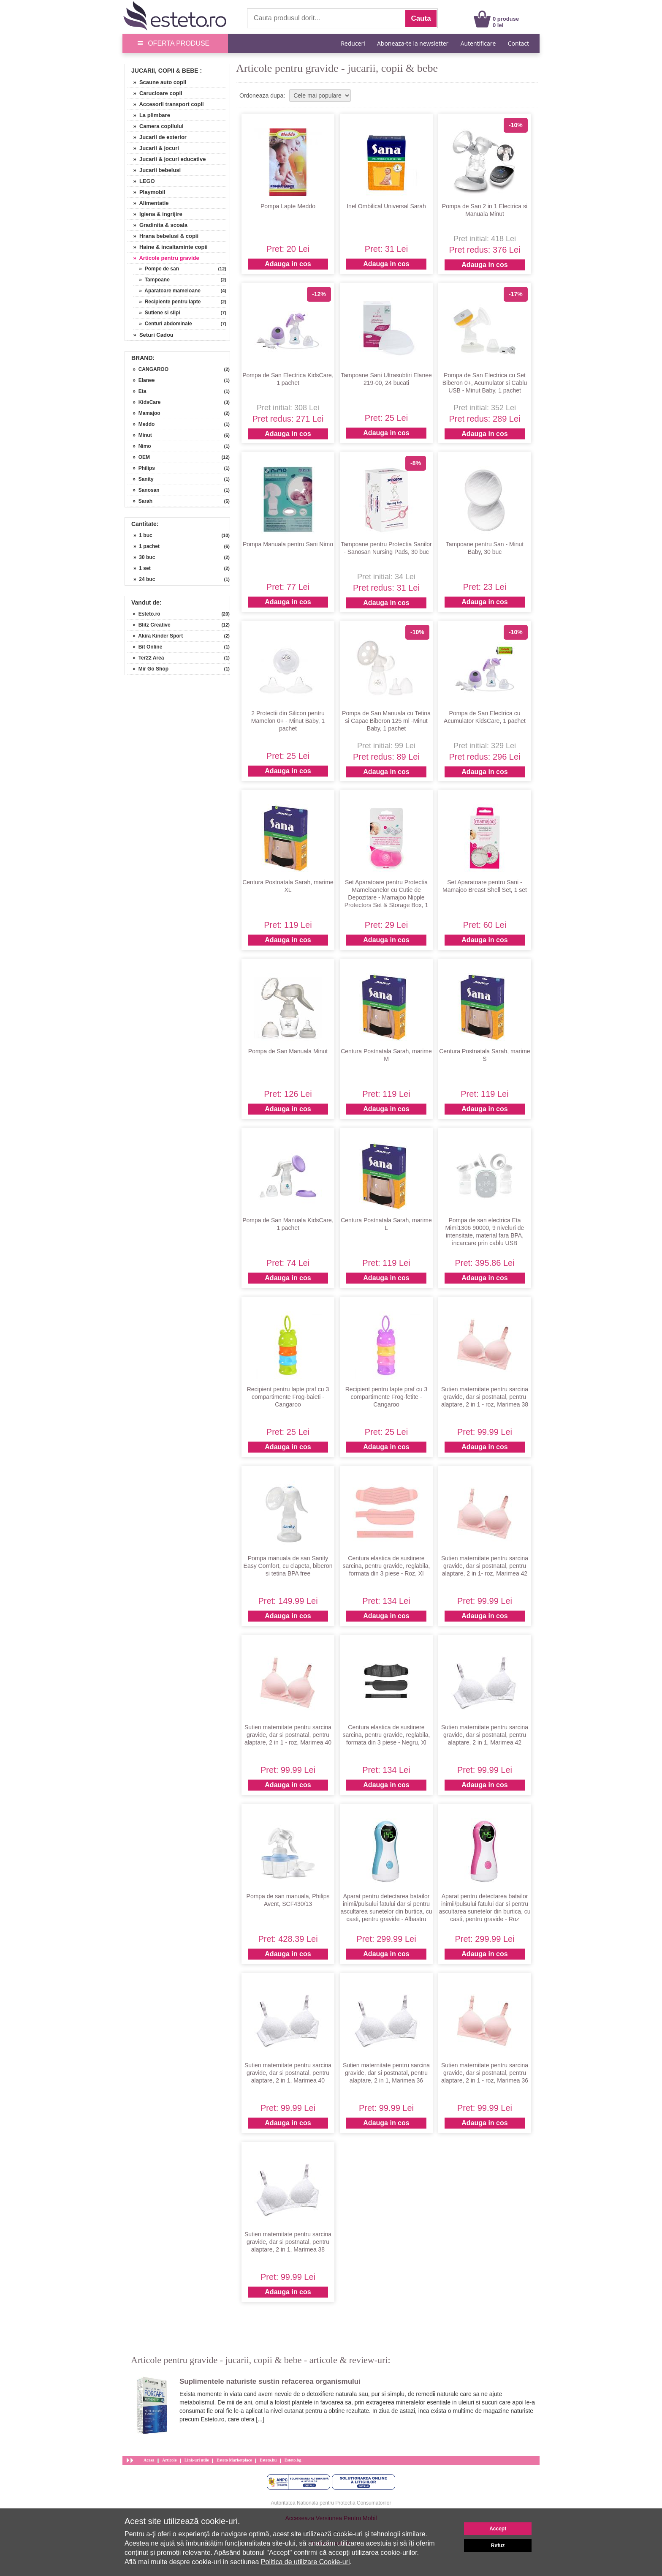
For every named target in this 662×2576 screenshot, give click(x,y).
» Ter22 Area (145, 658)
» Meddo (141, 424)
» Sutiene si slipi (156, 313)
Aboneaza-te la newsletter (412, 43)
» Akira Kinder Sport (155, 636)
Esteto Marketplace (234, 2460)
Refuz (498, 2546)
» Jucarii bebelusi (154, 170)
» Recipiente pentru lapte (167, 302)
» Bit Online (144, 647)
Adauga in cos (288, 263)
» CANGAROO (147, 369)
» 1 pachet (146, 546)
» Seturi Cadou (150, 335)
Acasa (149, 2460)
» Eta (136, 391)
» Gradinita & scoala (157, 225)
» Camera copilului (155, 126)
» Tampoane (151, 280)
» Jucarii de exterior (157, 137)
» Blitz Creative (149, 625)
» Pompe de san (156, 269)
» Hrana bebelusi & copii (162, 236)
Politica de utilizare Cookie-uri (305, 2561)
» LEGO (141, 181)
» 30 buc (144, 557)
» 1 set (142, 568)
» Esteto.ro (143, 614)
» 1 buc (142, 535)
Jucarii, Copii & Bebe (164, 70)
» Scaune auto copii (156, 82)
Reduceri (353, 43)
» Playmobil (146, 192)
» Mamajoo (143, 413)
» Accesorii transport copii (165, 104)
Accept (497, 2529)
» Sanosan (143, 490)
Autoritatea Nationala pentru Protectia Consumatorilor (331, 2503)
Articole (169, 2460)
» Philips (141, 468)
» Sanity (140, 479)
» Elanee (141, 380)
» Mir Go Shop (147, 669)
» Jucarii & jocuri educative (166, 159)
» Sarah (139, 501)
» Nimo (139, 446)
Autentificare (478, 43)
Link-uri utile (196, 2460)
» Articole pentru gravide (163, 258)
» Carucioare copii (154, 93)
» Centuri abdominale (162, 324)
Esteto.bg (293, 2460)
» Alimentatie (148, 203)
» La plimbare (148, 115)
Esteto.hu (268, 2460)
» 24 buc (144, 579)
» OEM (138, 457)
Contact (518, 43)
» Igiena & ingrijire (154, 214)
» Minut (139, 435)
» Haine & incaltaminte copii (167, 247)
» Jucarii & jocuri (153, 148)
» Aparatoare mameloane (167, 291)
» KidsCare (143, 402)
